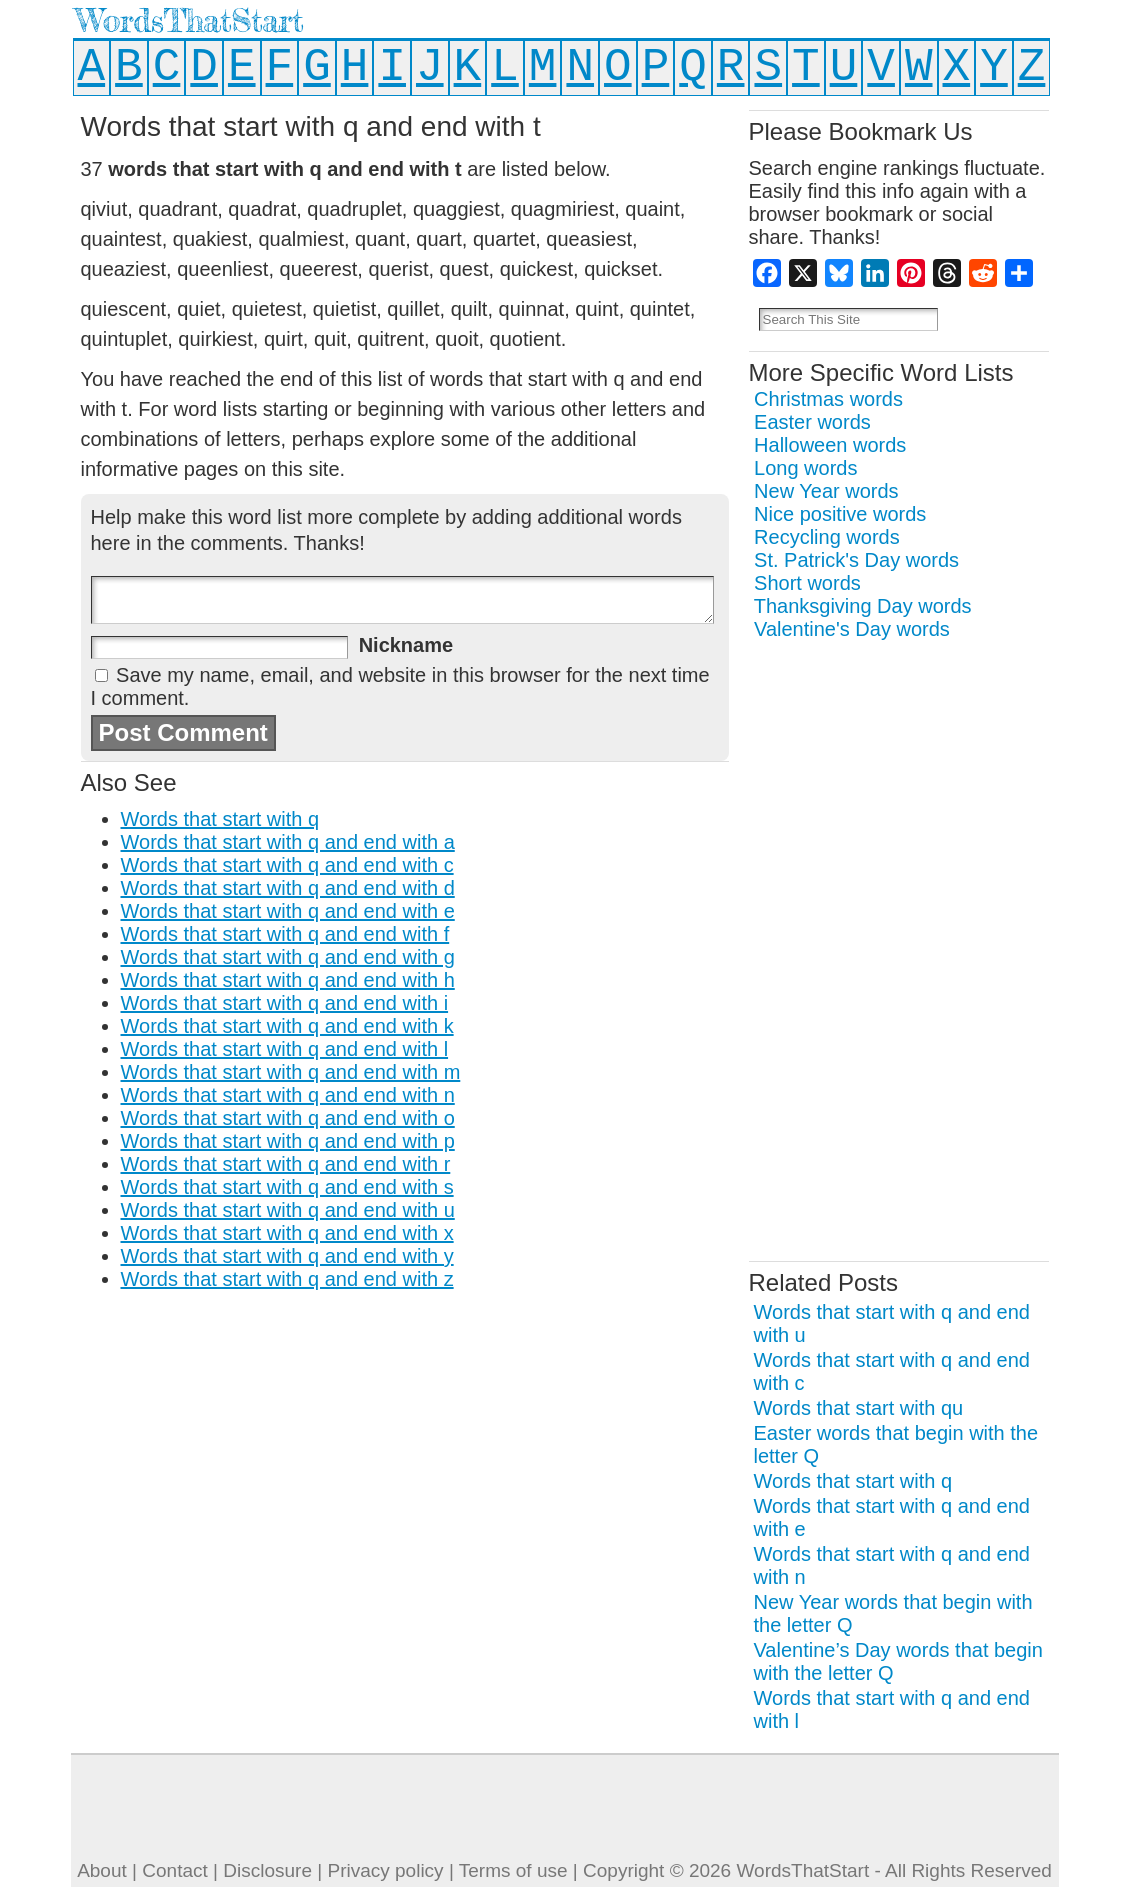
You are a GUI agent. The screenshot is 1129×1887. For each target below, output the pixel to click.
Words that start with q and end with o (288, 1118)
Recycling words (827, 537)
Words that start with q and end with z (287, 1279)
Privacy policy (385, 1870)
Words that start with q (220, 819)
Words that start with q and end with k (287, 1026)
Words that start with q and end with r (286, 1164)
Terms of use (513, 1870)
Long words (805, 468)
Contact (174, 1870)
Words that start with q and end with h (288, 980)
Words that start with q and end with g (288, 957)
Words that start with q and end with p (288, 1141)
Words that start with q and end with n (288, 1095)
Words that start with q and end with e (288, 911)
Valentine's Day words (852, 629)
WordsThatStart (189, 20)
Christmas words (828, 399)
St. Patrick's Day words (856, 560)
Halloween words (830, 445)
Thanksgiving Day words (863, 606)
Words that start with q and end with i (285, 1003)
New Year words (826, 491)
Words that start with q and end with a (288, 842)
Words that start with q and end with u (288, 1210)
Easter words (812, 422)
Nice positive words (840, 514)
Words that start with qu (859, 1408)
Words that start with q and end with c (287, 865)
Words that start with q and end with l (285, 1049)
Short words (807, 583)
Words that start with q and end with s (287, 1187)
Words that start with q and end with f (285, 934)
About (102, 1870)
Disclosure (267, 1870)
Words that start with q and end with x (287, 1233)
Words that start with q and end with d (288, 888)
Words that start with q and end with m (291, 1072)
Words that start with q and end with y (287, 1256)
